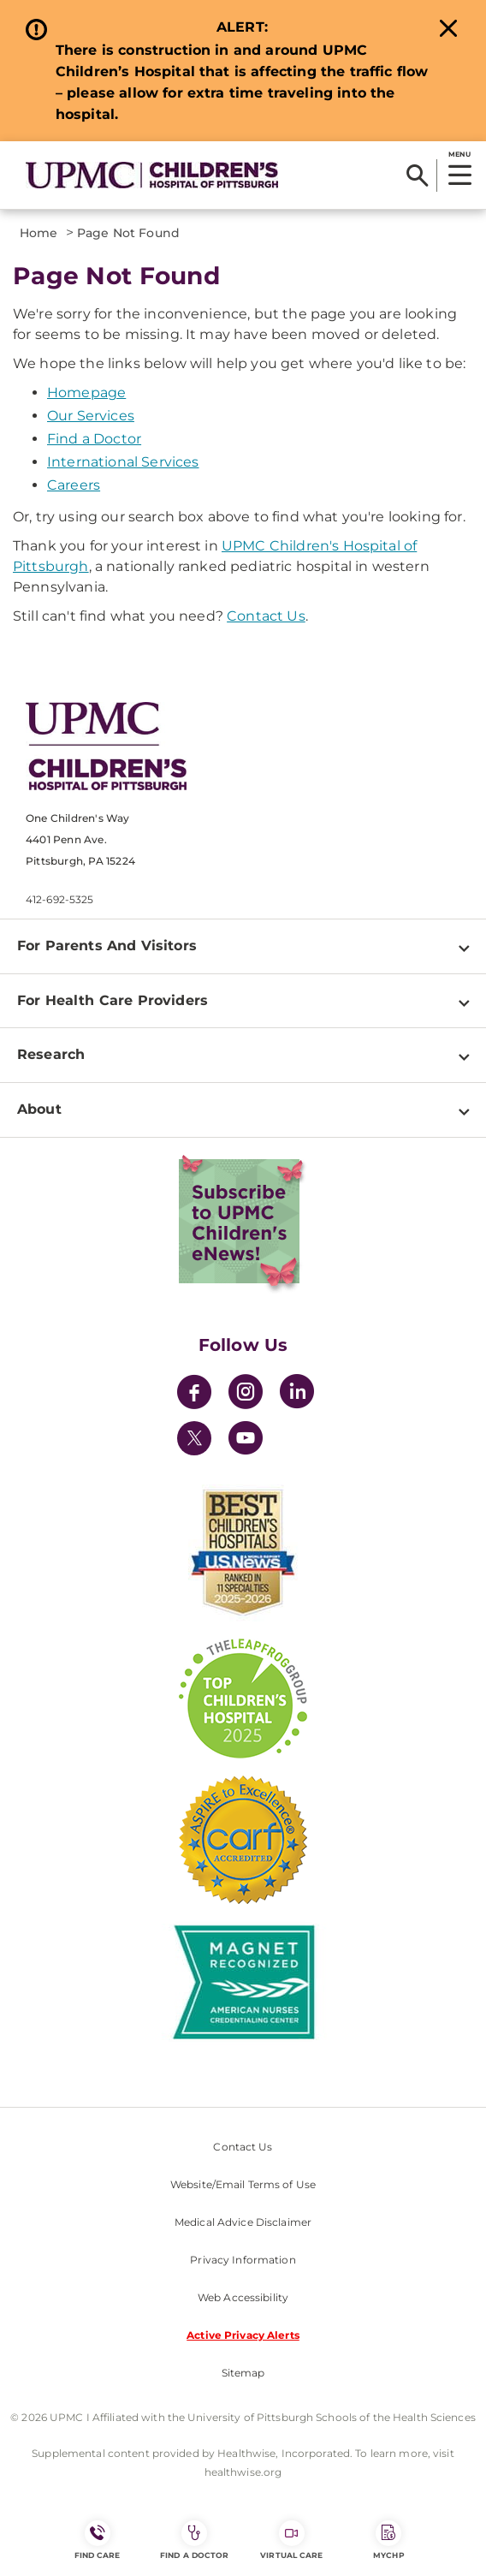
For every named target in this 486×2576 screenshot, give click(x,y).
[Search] (417, 175)
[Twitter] (194, 1438)
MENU (459, 154)
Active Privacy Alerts (243, 2335)
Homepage (86, 392)
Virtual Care (291, 2540)
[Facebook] (194, 1394)
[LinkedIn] (297, 1394)
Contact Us (266, 616)
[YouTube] (245, 1440)
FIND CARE (97, 2540)
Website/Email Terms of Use (243, 2184)
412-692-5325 (59, 899)
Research (51, 1054)
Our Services (90, 416)
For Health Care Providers (112, 1000)
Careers (73, 485)
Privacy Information (242, 2259)
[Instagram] (245, 1394)
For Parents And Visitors (107, 945)
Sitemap (243, 2372)
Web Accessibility (243, 2297)
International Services (123, 462)
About (39, 1109)
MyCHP (388, 2540)
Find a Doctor (94, 439)
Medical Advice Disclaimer (243, 2222)
